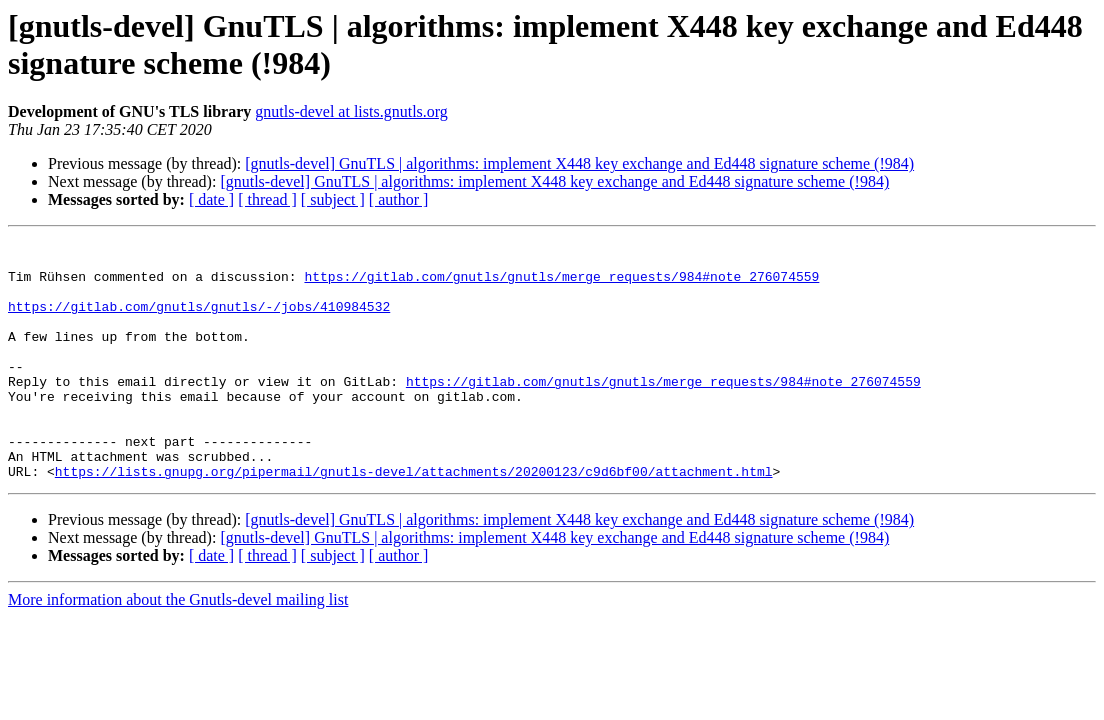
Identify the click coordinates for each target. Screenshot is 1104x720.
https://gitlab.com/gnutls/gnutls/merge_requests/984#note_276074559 (561, 285)
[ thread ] (267, 199)
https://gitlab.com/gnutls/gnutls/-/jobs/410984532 (199, 321)
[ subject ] (333, 199)
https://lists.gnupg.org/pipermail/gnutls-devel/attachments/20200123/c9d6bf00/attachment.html (414, 519)
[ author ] (399, 199)
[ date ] (211, 199)
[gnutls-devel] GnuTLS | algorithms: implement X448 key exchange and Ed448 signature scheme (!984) (579, 163)
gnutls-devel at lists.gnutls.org (351, 111)
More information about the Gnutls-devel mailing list (178, 647)
